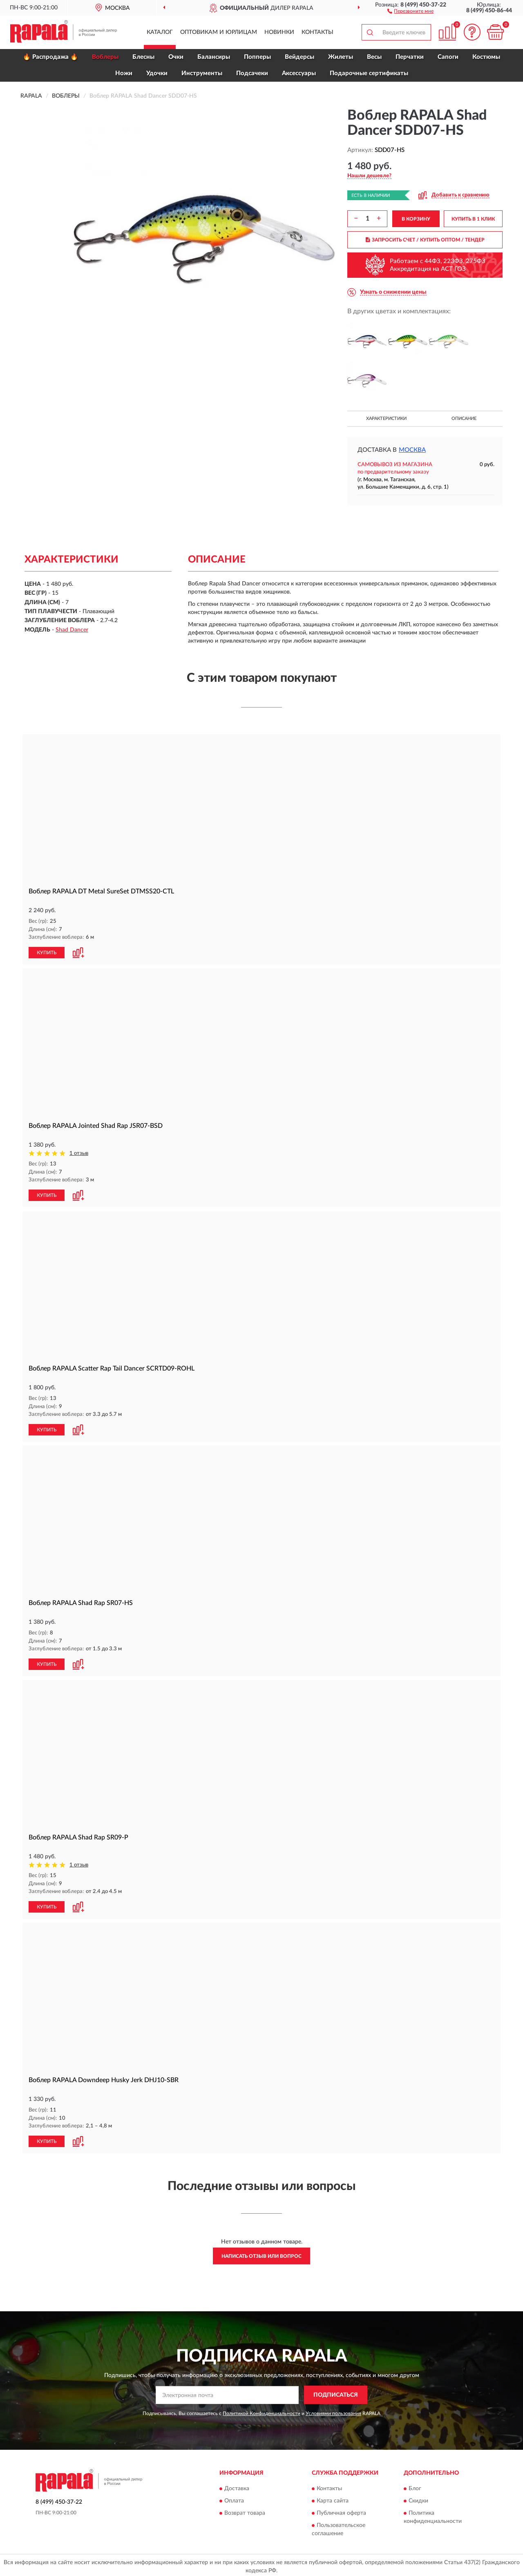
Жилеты (340, 57)
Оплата (234, 2498)
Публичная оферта (341, 2510)
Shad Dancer (72, 630)
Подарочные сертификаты (369, 73)
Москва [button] (412, 450)
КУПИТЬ (46, 952)
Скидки (418, 2498)
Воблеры (105, 57)
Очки (175, 57)
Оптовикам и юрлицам (218, 32)
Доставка (236, 2486)
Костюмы (486, 57)
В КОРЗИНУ (416, 219)
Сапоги (448, 57)
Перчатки (410, 57)
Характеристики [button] (386, 418)
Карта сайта (333, 2498)
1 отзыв (78, 1152)
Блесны (143, 57)
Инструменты (201, 73)
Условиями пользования (333, 2410)
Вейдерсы (299, 57)
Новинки (279, 32)
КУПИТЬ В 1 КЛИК (473, 219)
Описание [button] (463, 418)
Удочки (157, 73)
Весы (374, 57)
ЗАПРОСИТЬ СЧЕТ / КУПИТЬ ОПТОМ (425, 239)
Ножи (123, 73)
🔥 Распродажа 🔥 (50, 57)
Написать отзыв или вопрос (261, 2252)
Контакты (317, 32)
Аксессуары (299, 73)
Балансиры (213, 57)
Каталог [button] (160, 32)
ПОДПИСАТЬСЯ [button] (335, 2392)
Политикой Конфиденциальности (261, 2410)
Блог (415, 2486)
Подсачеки (252, 73)
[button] (410, 10)
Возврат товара (244, 2510)
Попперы (257, 57)
